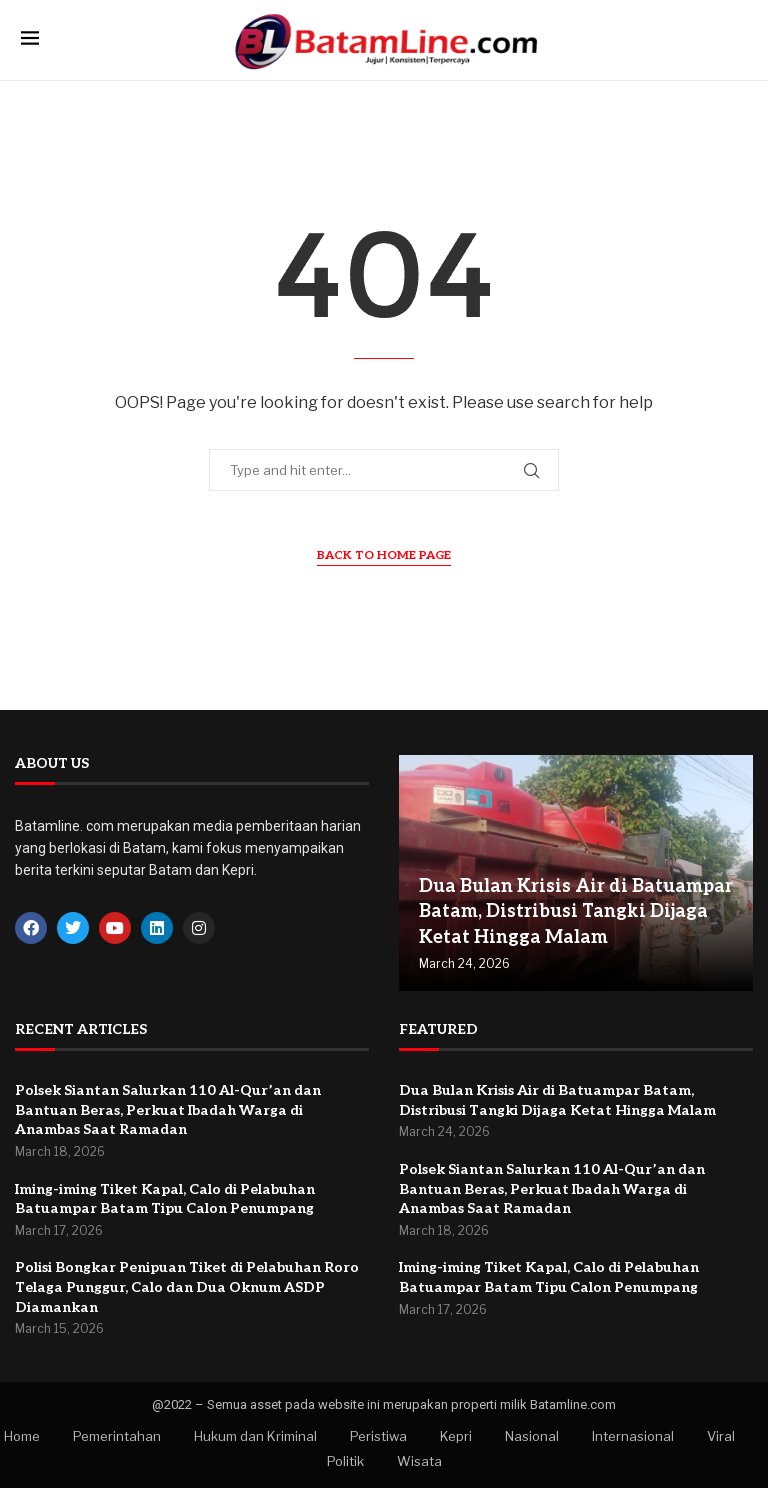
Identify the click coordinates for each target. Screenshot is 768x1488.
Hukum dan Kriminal (255, 1436)
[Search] (737, 39)
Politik (345, 1461)
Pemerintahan (117, 1436)
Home (22, 1436)
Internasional (633, 1436)
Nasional (532, 1436)
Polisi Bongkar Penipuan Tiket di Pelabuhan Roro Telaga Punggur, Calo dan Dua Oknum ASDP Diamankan (187, 1287)
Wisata (419, 1461)
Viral (721, 1436)
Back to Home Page (384, 555)
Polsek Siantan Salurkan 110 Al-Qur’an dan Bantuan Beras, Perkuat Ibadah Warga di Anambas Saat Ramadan (168, 1110)
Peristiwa (378, 1436)
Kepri (456, 1436)
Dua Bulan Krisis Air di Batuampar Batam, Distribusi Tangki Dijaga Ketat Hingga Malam (576, 911)
